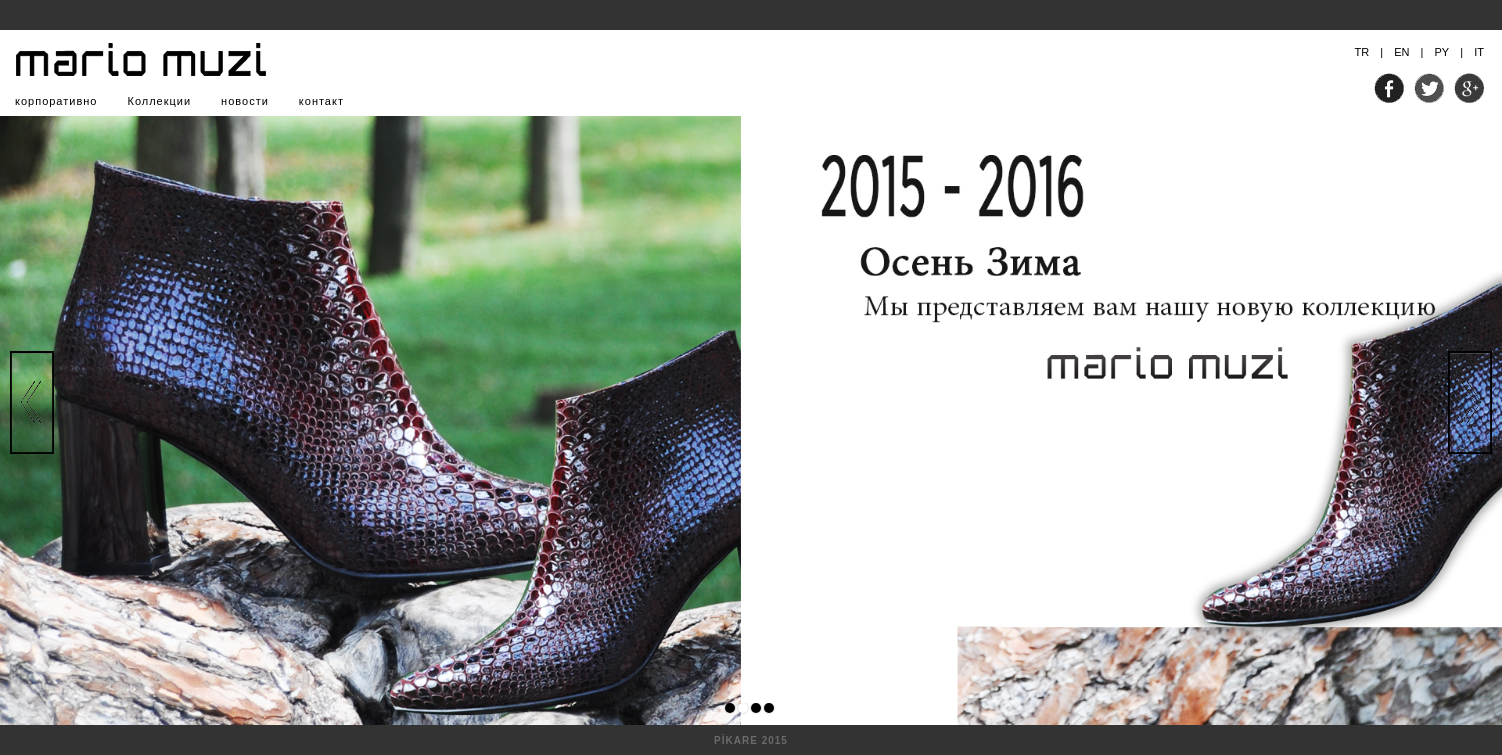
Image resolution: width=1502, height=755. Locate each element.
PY (1441, 52)
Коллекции (159, 101)
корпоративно (56, 101)
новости (245, 101)
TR (1362, 52)
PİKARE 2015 (751, 740)
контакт (321, 101)
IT (1479, 52)
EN (1401, 52)
